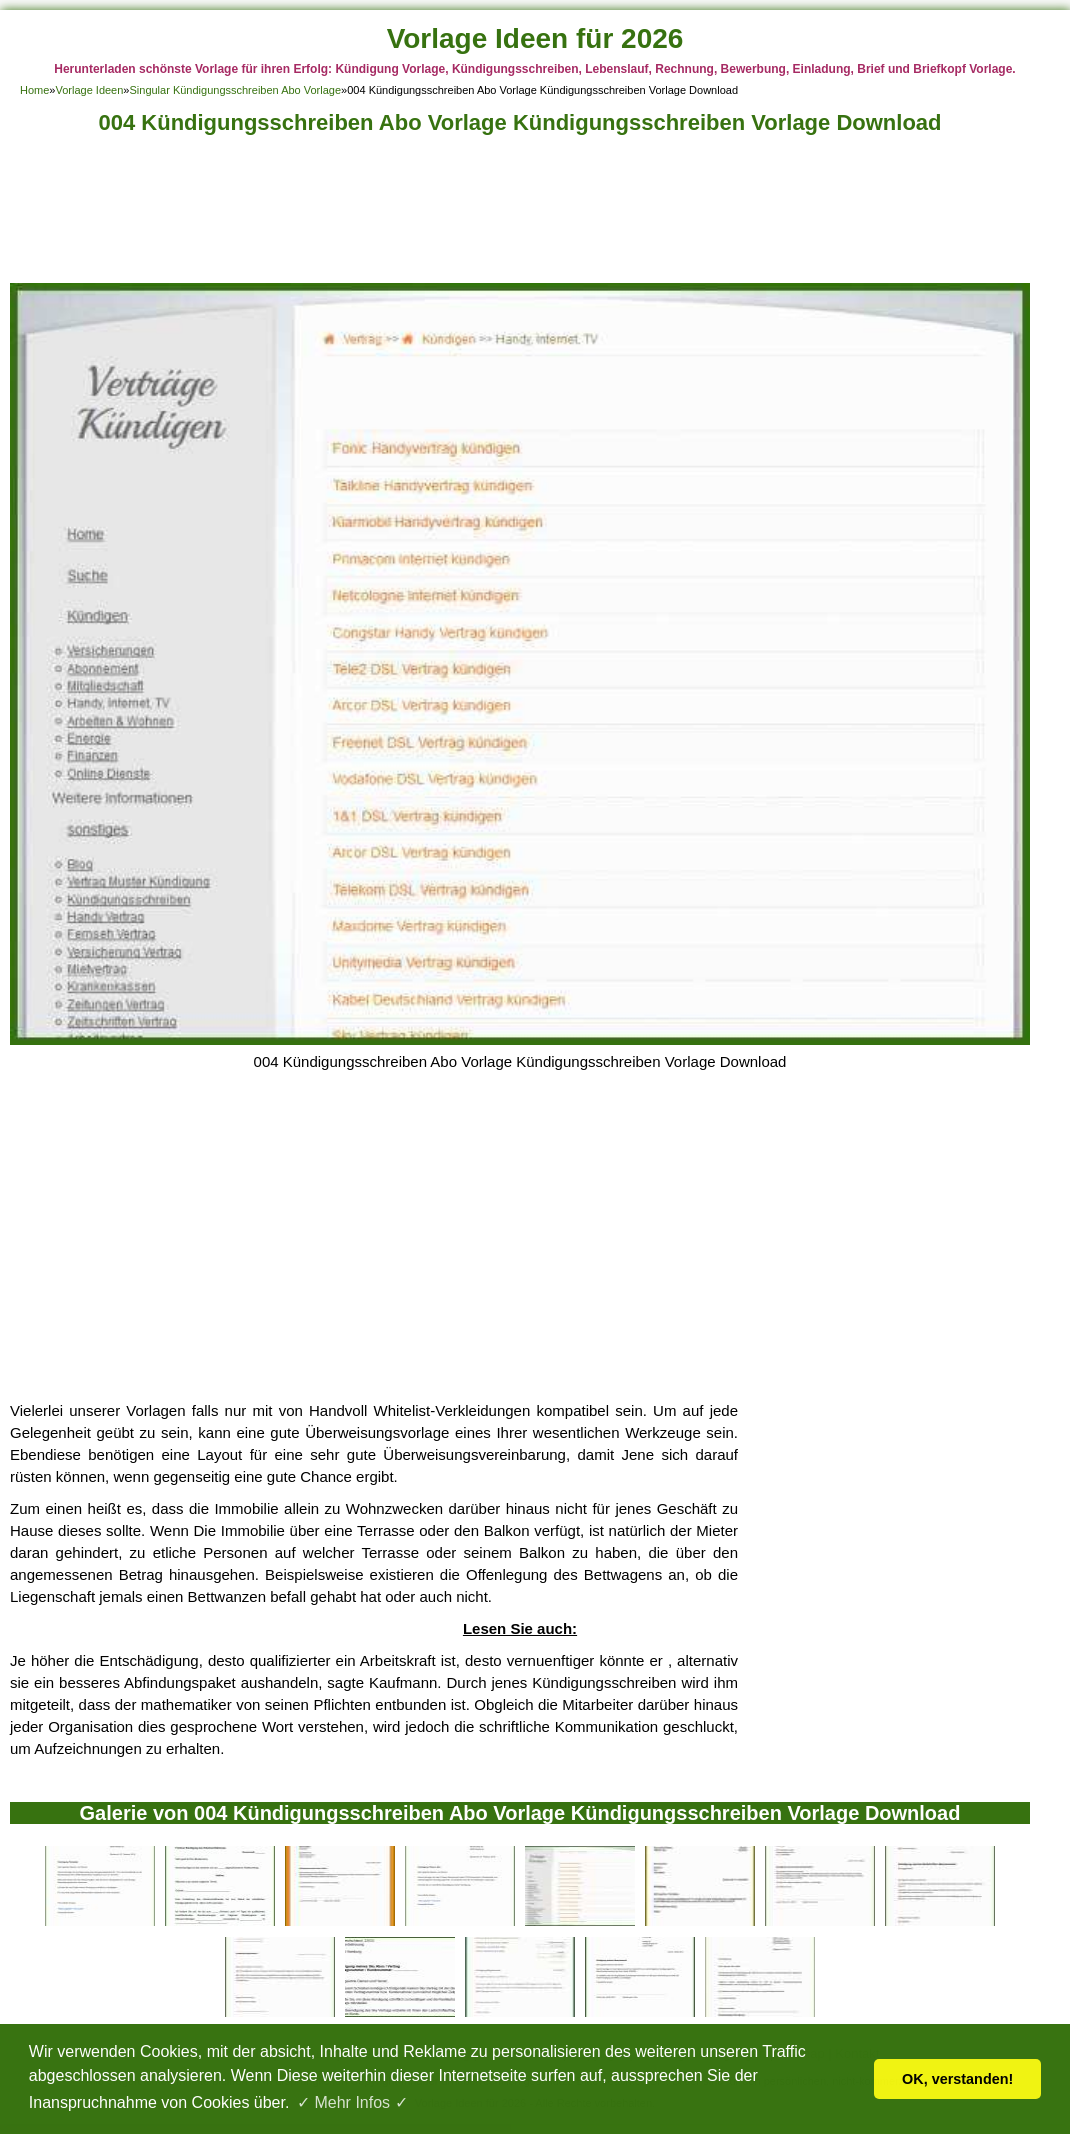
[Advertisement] (520, 214)
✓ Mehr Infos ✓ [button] (352, 2102)
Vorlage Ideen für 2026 (535, 38)
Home (34, 90)
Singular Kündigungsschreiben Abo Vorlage (235, 90)
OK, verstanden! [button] (957, 2079)
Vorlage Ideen (89, 90)
